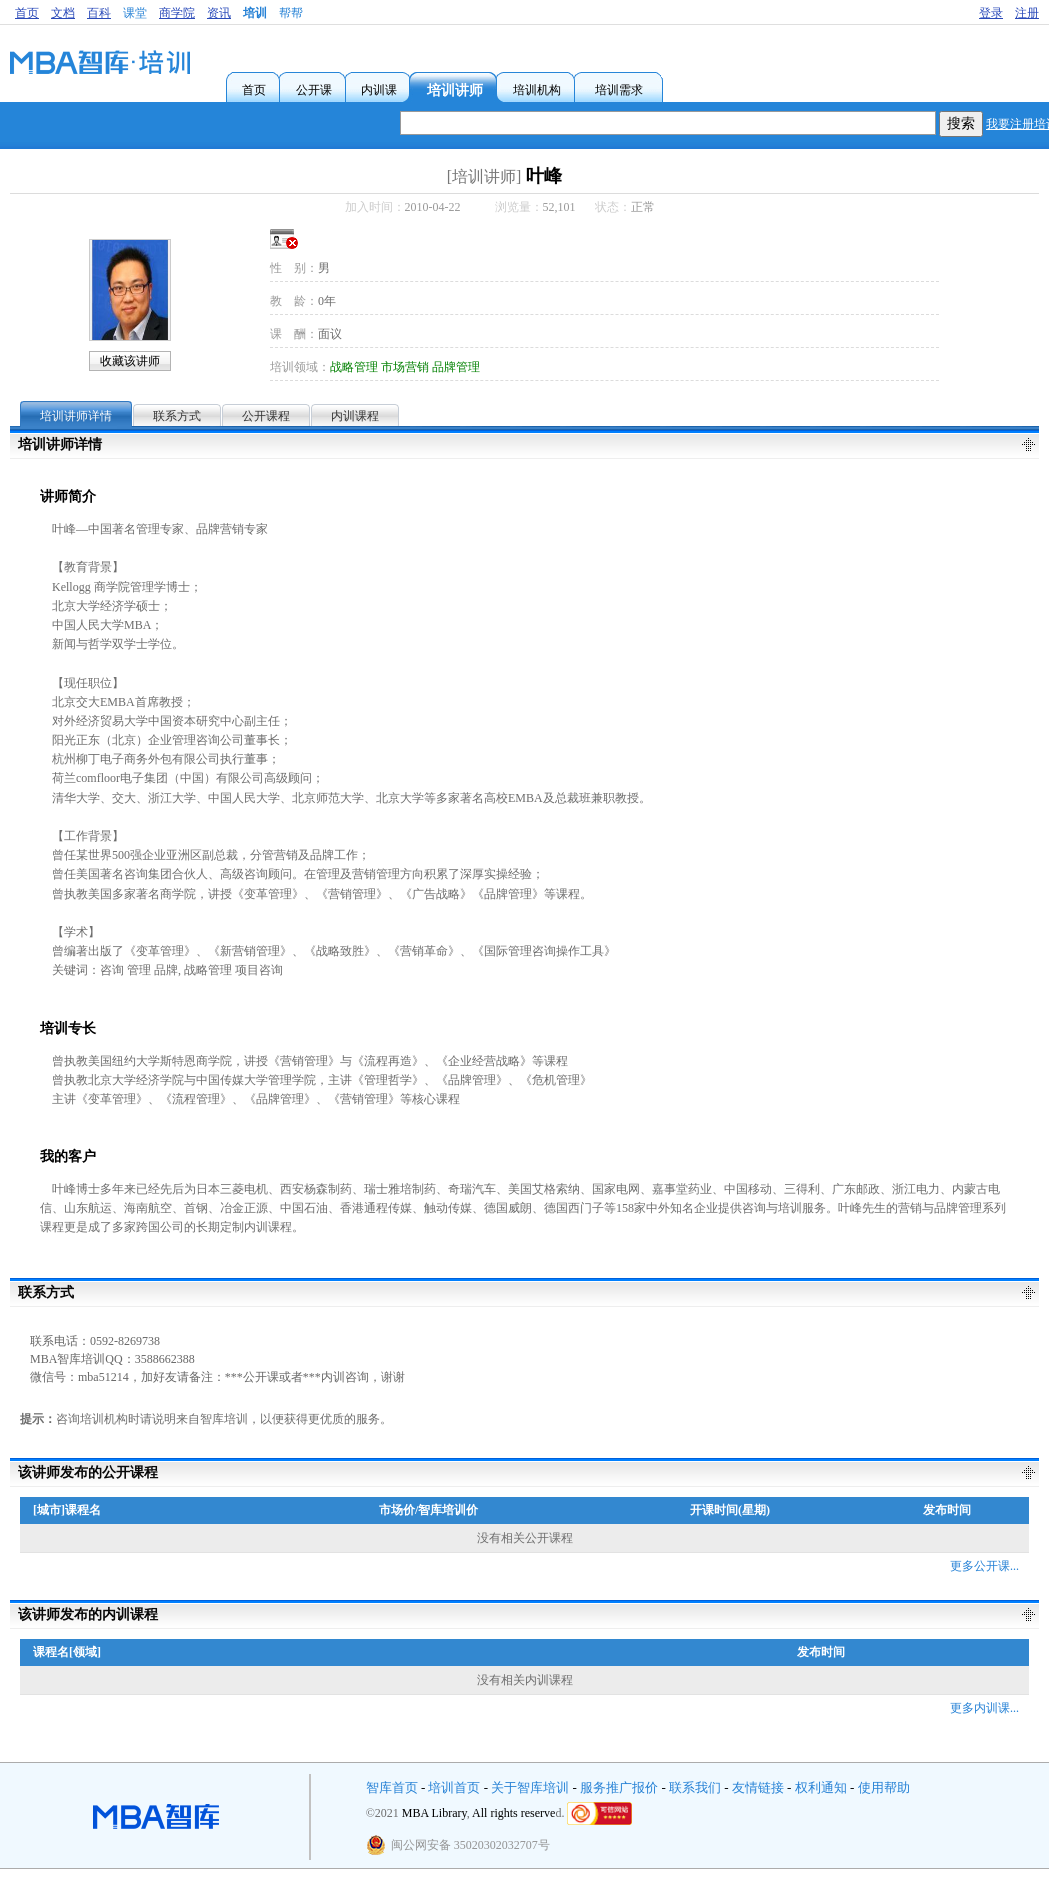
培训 (255, 13)
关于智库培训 (530, 1787)
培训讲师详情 (76, 416)
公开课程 (266, 416)
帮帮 (291, 13)
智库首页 (392, 1787)
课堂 (135, 13)
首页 (27, 13)
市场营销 (405, 367)
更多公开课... (984, 1566)
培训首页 (454, 1787)
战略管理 (354, 367)
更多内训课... (984, 1708)
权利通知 (821, 1787)
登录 (991, 13)
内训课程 (355, 416)
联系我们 (695, 1787)
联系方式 (177, 416)
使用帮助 (884, 1787)
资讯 (219, 13)
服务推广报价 (619, 1787)
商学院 (177, 13)
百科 (99, 13)
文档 (63, 13)
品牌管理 (456, 367)
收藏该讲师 (130, 361)
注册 (1027, 13)
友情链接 (758, 1787)
